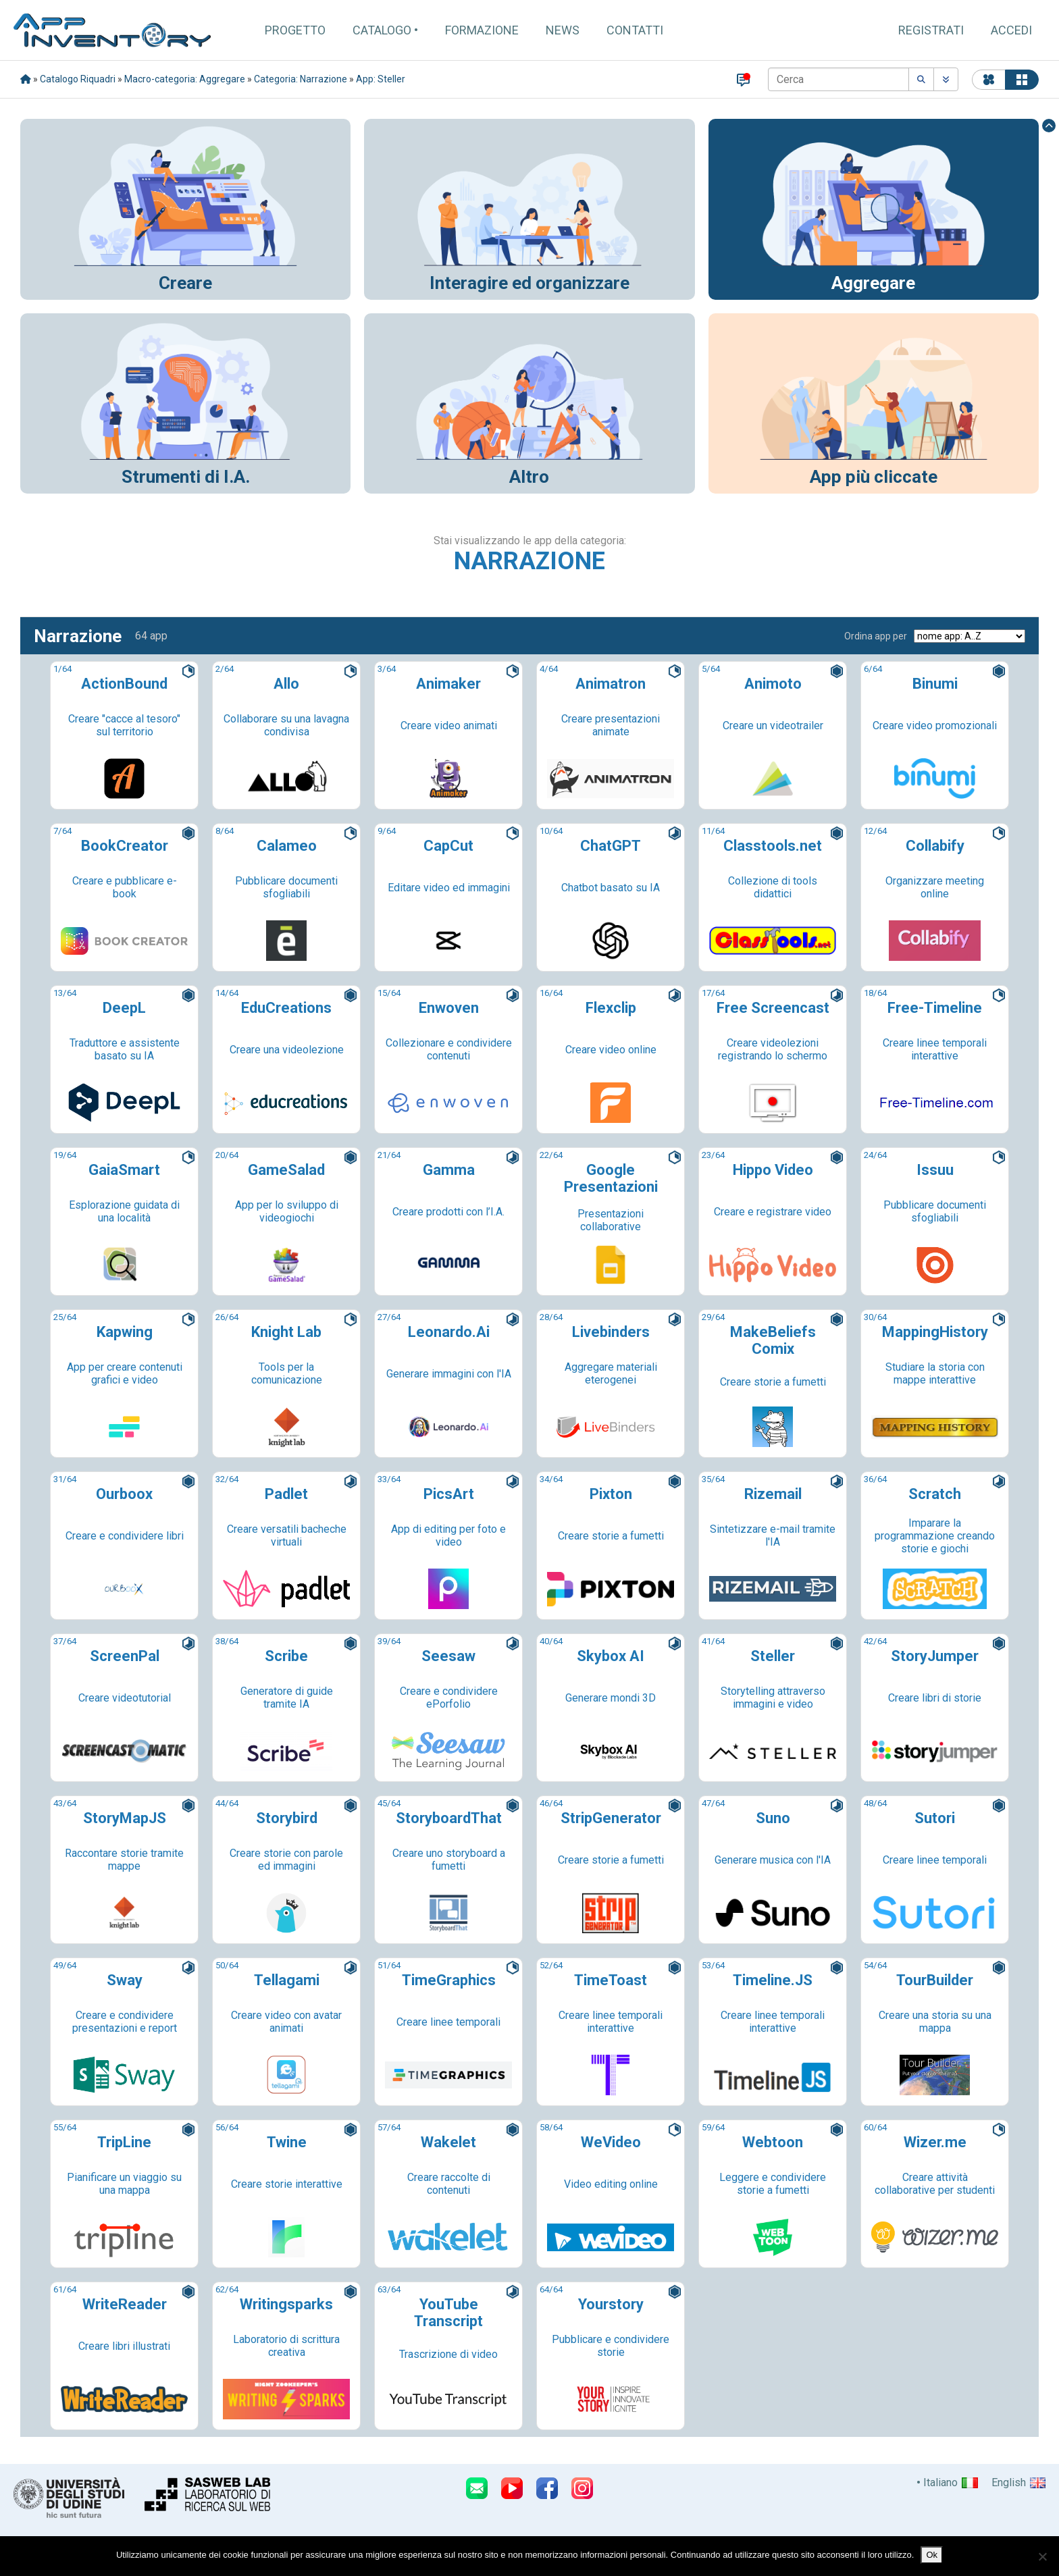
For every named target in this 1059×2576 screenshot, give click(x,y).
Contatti (634, 30)
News (562, 30)
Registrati (931, 30)
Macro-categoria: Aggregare (184, 79)
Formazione (482, 30)
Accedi (1011, 30)
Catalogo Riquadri (77, 79)
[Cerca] (838, 79)
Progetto (295, 30)
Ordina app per (875, 636)
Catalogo (382, 30)
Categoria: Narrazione (300, 79)
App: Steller (380, 79)
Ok (931, 2555)
